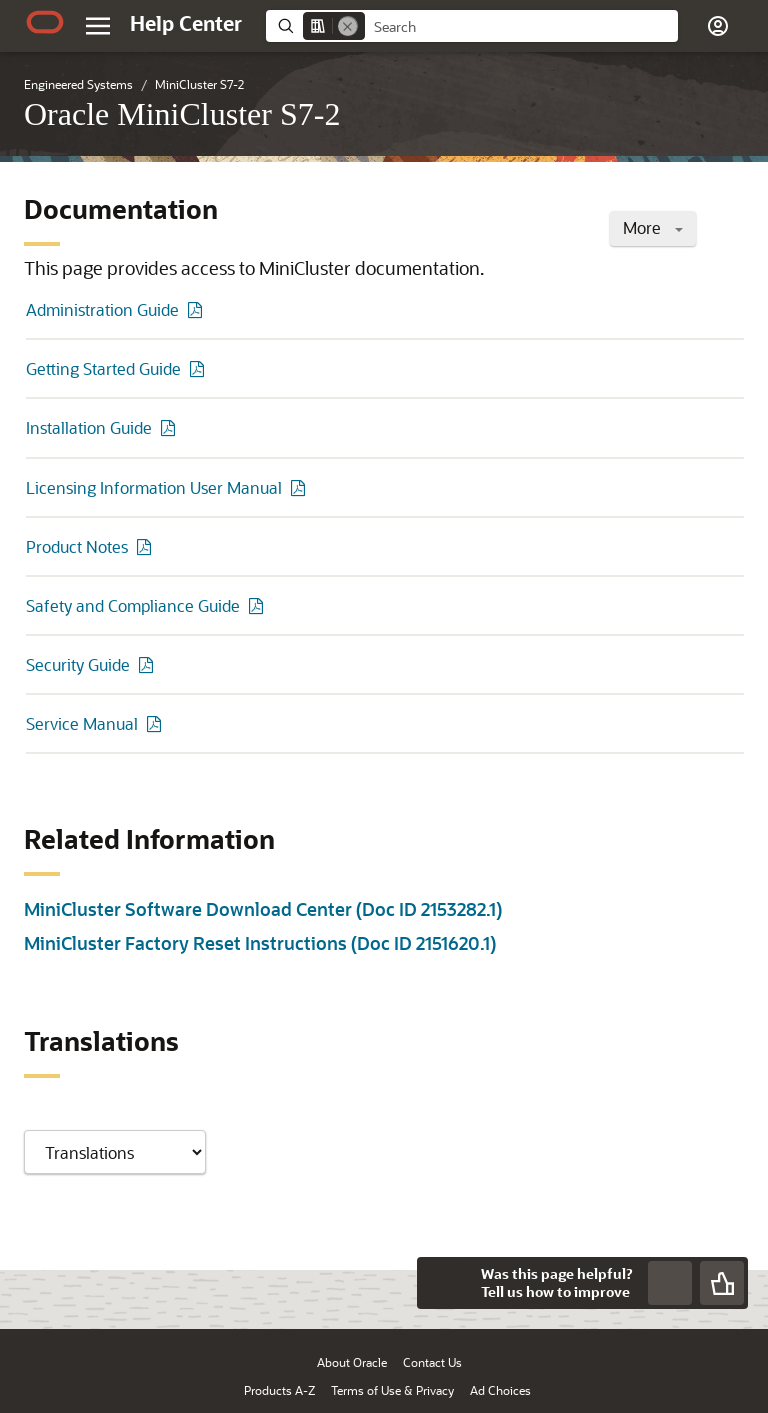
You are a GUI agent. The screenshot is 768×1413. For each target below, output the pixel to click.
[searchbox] (521, 27)
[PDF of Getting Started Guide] (200, 368)
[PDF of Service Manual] (157, 723)
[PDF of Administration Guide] (198, 309)
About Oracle (352, 1362)
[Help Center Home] (186, 23)
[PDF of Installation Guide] (171, 427)
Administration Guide (102, 309)
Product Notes (77, 546)
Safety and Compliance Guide (133, 605)
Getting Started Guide (103, 368)
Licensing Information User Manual (154, 487)
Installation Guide (89, 427)
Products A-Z (279, 1390)
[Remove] (348, 26)
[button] (718, 26)
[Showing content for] (115, 1152)
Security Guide (78, 664)
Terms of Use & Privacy (392, 1390)
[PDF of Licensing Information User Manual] (301, 487)
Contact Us (432, 1362)
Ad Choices (500, 1390)
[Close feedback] (443, 1283)
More (653, 227)
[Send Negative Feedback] (670, 1283)
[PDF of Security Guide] (149, 664)
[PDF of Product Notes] (147, 546)
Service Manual (82, 723)
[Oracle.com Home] (45, 22)
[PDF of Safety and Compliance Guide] (259, 605)
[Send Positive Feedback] (722, 1283)
